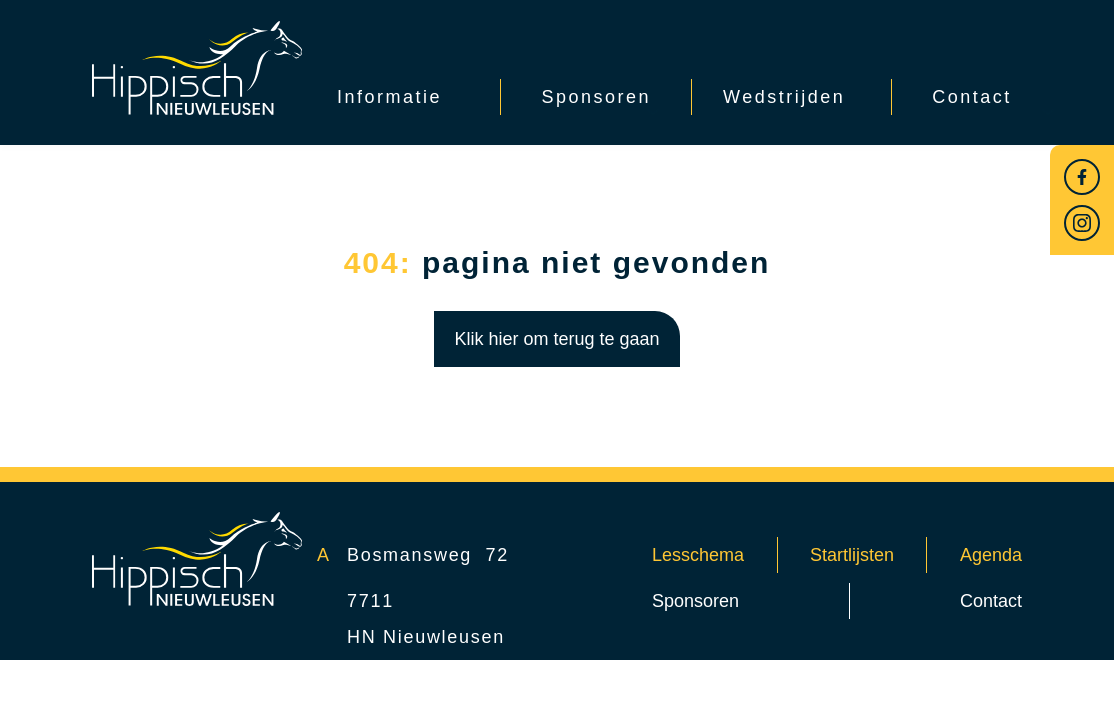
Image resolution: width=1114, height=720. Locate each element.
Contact (991, 601)
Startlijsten (852, 555)
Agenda (991, 555)
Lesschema (698, 555)
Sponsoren (695, 601)
